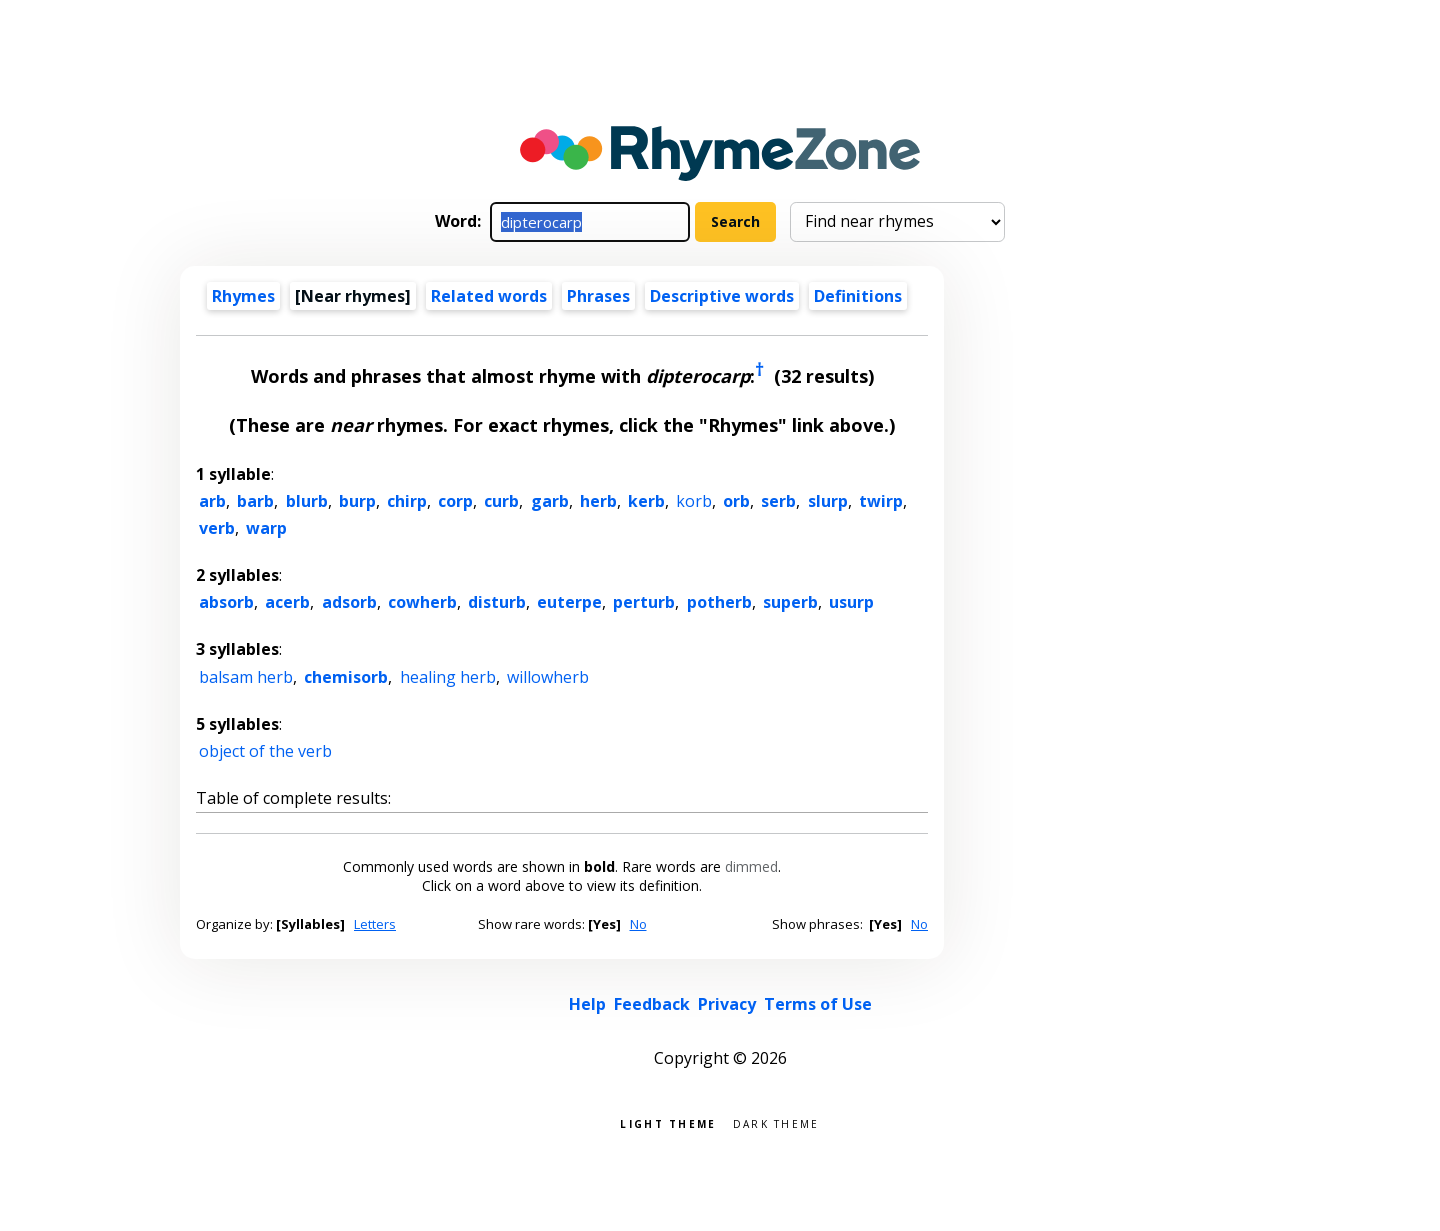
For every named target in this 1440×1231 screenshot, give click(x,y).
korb (694, 501)
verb (217, 528)
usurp (851, 602)
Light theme (668, 1122)
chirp (407, 501)
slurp (828, 501)
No (638, 924)
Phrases (598, 296)
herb (598, 501)
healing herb (448, 677)
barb (255, 501)
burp (357, 501)
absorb (226, 602)
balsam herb (246, 677)
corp (455, 501)
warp (266, 528)
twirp (881, 501)
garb (550, 501)
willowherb (548, 677)
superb (790, 602)
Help (587, 1004)
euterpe (569, 602)
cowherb (422, 602)
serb (778, 501)
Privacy (727, 1004)
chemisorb (346, 677)
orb (736, 501)
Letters (375, 924)
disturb (497, 602)
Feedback (652, 1004)
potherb (719, 602)
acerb (287, 602)
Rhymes (243, 296)
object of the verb (265, 751)
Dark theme (776, 1122)
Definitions (858, 296)
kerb (646, 501)
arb (212, 501)
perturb (644, 602)
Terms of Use (818, 1004)
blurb (307, 501)
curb (501, 501)
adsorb (349, 602)
